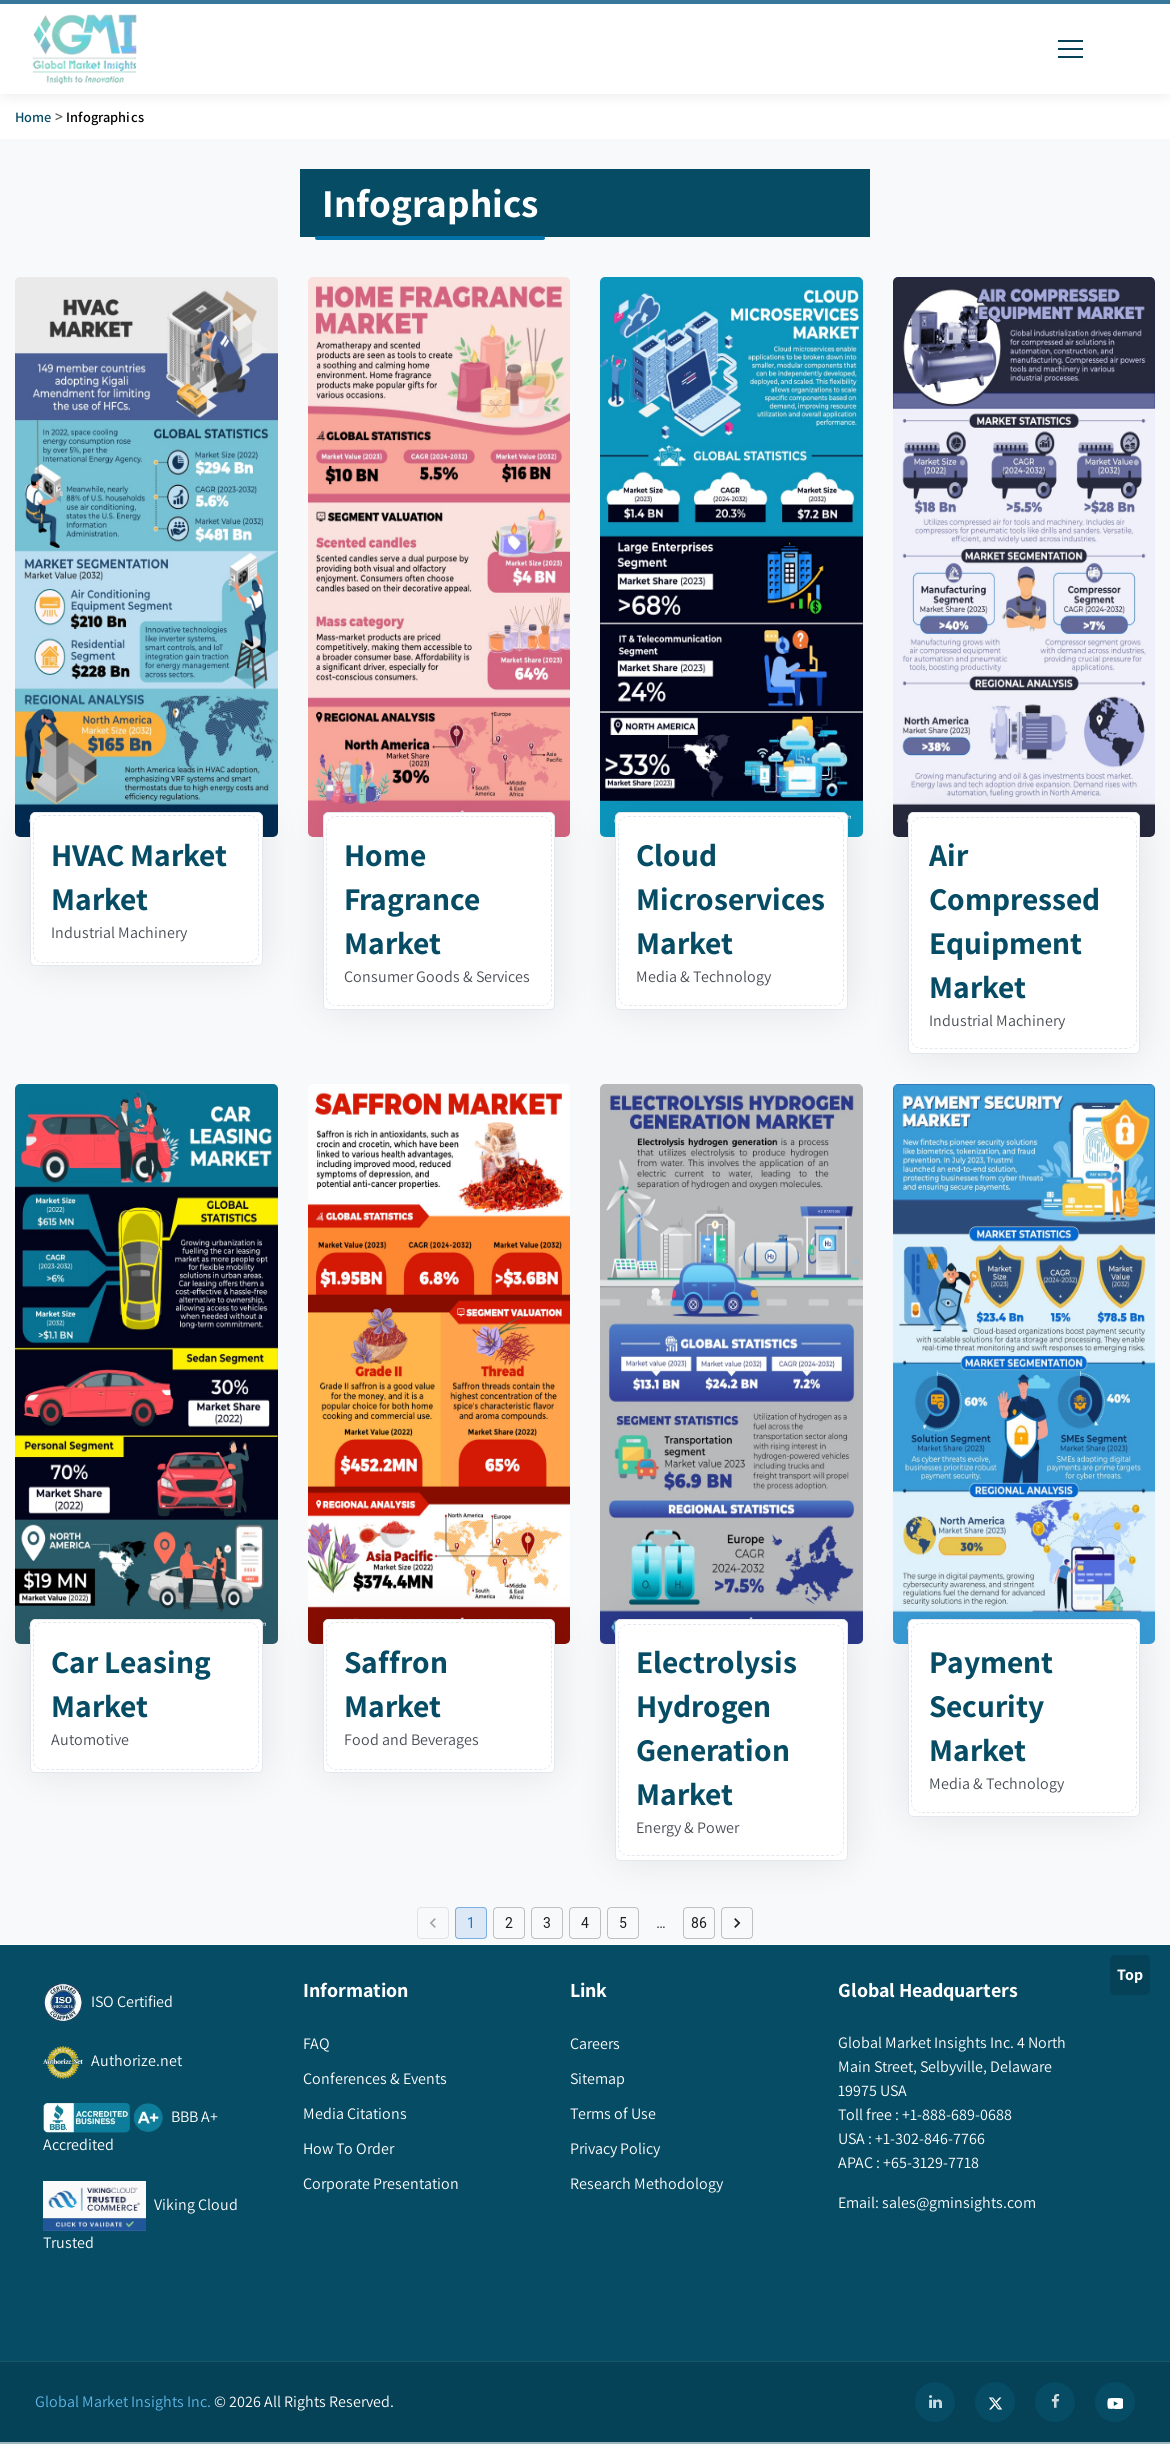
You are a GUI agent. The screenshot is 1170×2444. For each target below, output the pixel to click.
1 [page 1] (471, 1923)
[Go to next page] (737, 1923)
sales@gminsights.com (957, 2202)
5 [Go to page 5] (623, 1923)
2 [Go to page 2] (509, 1923)
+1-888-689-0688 (955, 2114)
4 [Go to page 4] (585, 1923)
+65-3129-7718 (929, 2162)
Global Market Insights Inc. (123, 2401)
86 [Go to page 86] (699, 1923)
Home (33, 116)
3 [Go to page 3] (547, 1923)
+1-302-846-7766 (928, 2138)
